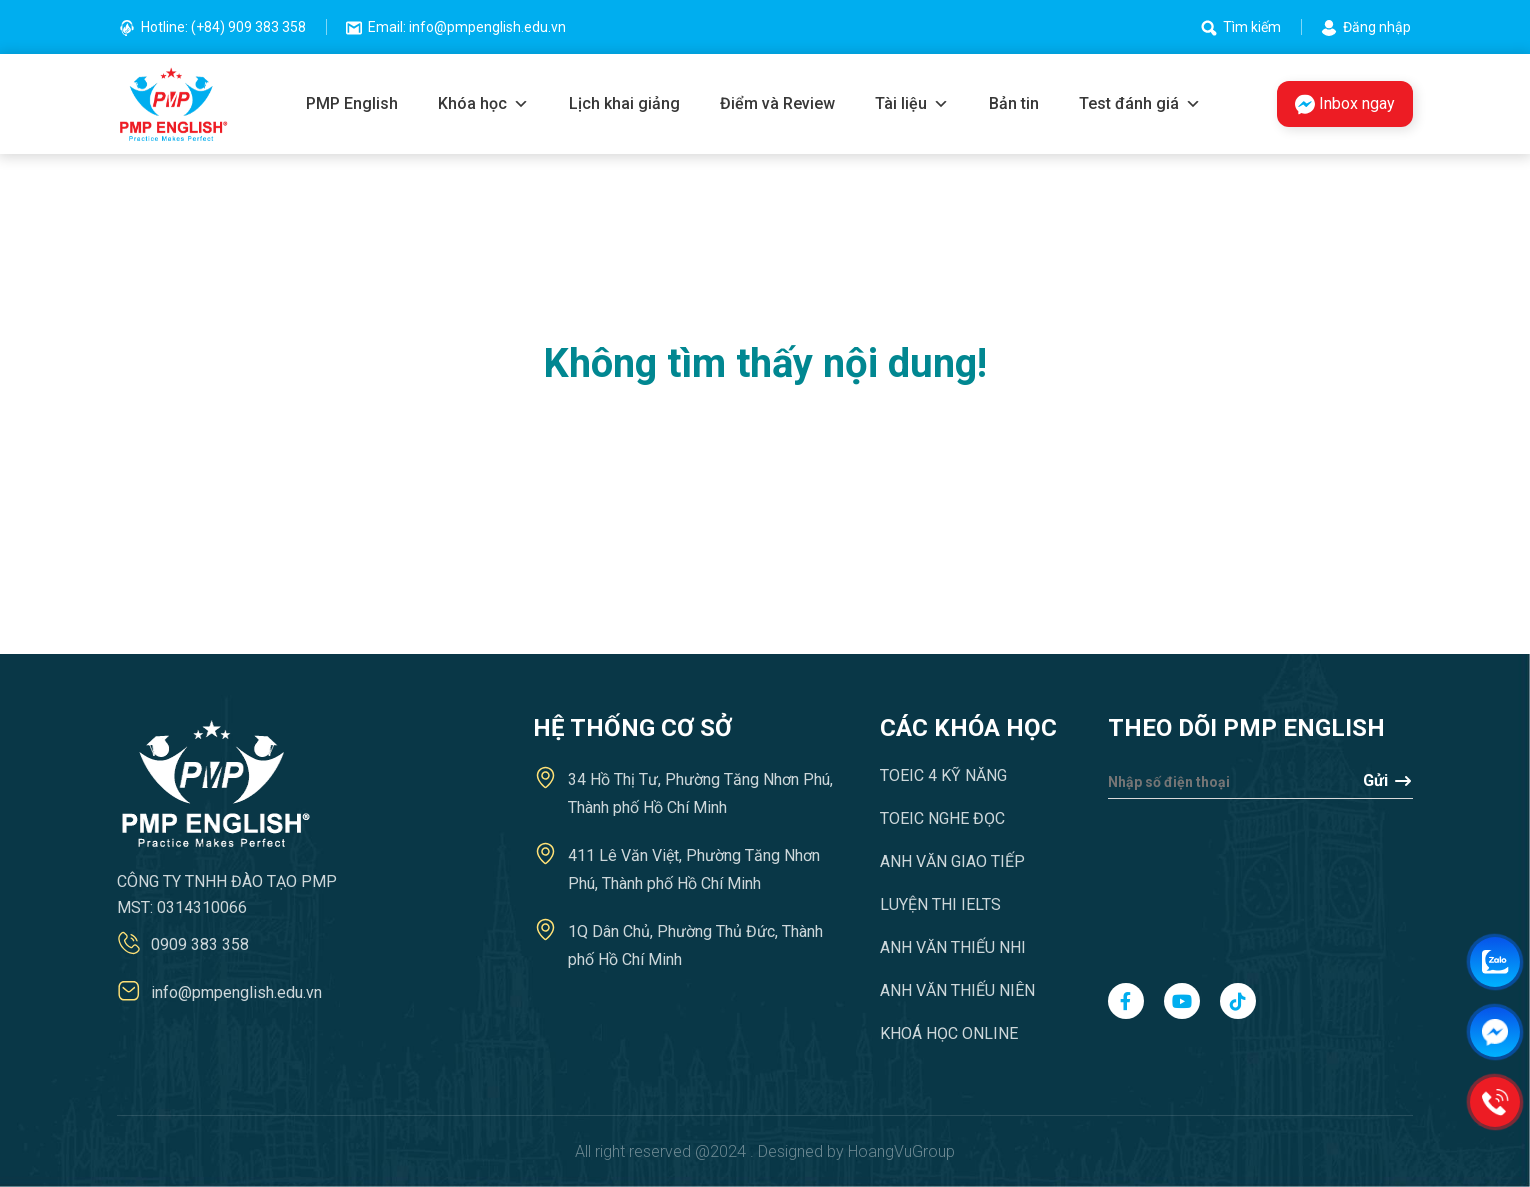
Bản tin (1014, 103)
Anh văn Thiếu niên (957, 990)
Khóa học (483, 104)
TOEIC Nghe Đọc (942, 818)
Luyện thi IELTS (940, 904)
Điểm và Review (777, 103)
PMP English (352, 103)
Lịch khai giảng (624, 103)
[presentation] (1190, 881)
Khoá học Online (949, 1033)
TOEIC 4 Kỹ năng (943, 775)
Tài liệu (912, 104)
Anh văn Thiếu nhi (953, 947)
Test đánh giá (1140, 104)
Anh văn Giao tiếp (952, 861)
